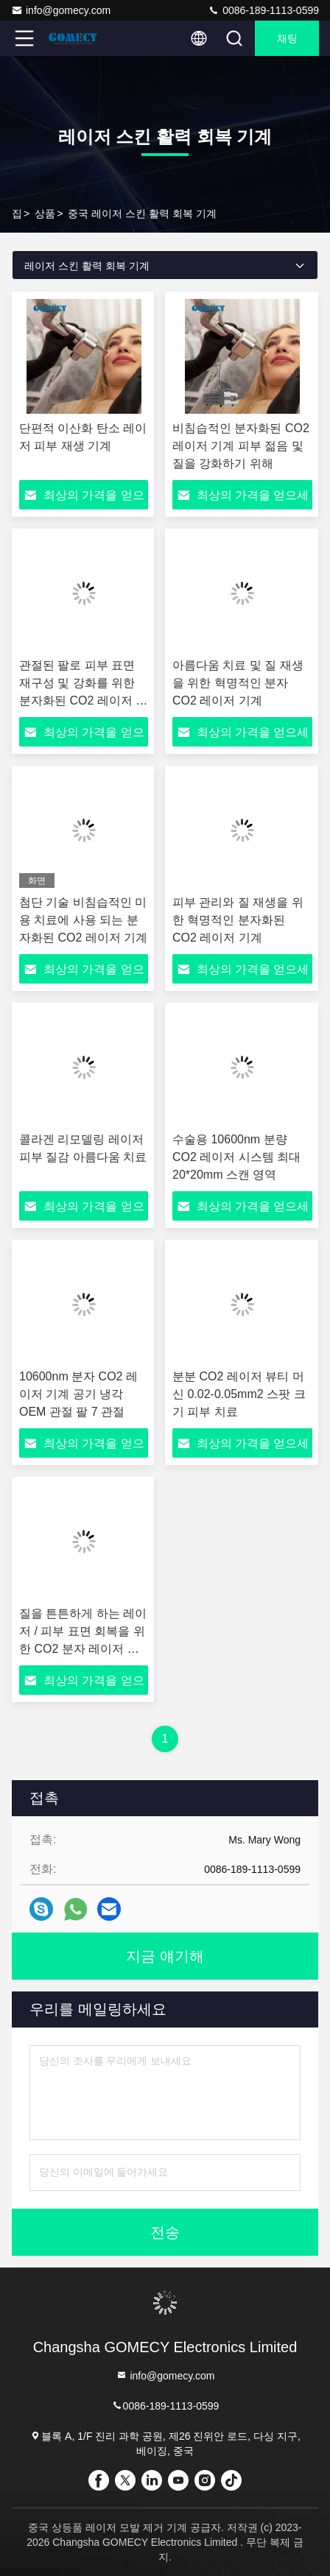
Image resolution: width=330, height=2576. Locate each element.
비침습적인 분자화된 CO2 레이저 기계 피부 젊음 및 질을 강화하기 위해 (240, 446)
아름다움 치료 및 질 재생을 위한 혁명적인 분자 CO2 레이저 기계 (237, 683)
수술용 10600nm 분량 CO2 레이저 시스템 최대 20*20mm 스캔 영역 (236, 1157)
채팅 (287, 38)
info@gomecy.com (60, 10)
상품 (45, 213)
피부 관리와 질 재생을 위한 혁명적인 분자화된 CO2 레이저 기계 (237, 920)
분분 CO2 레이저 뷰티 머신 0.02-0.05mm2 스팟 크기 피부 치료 (239, 1394)
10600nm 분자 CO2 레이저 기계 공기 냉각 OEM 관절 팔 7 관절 (78, 1394)
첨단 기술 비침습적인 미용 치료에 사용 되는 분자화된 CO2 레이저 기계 (83, 920)
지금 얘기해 (165, 1956)
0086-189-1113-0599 (263, 10)
